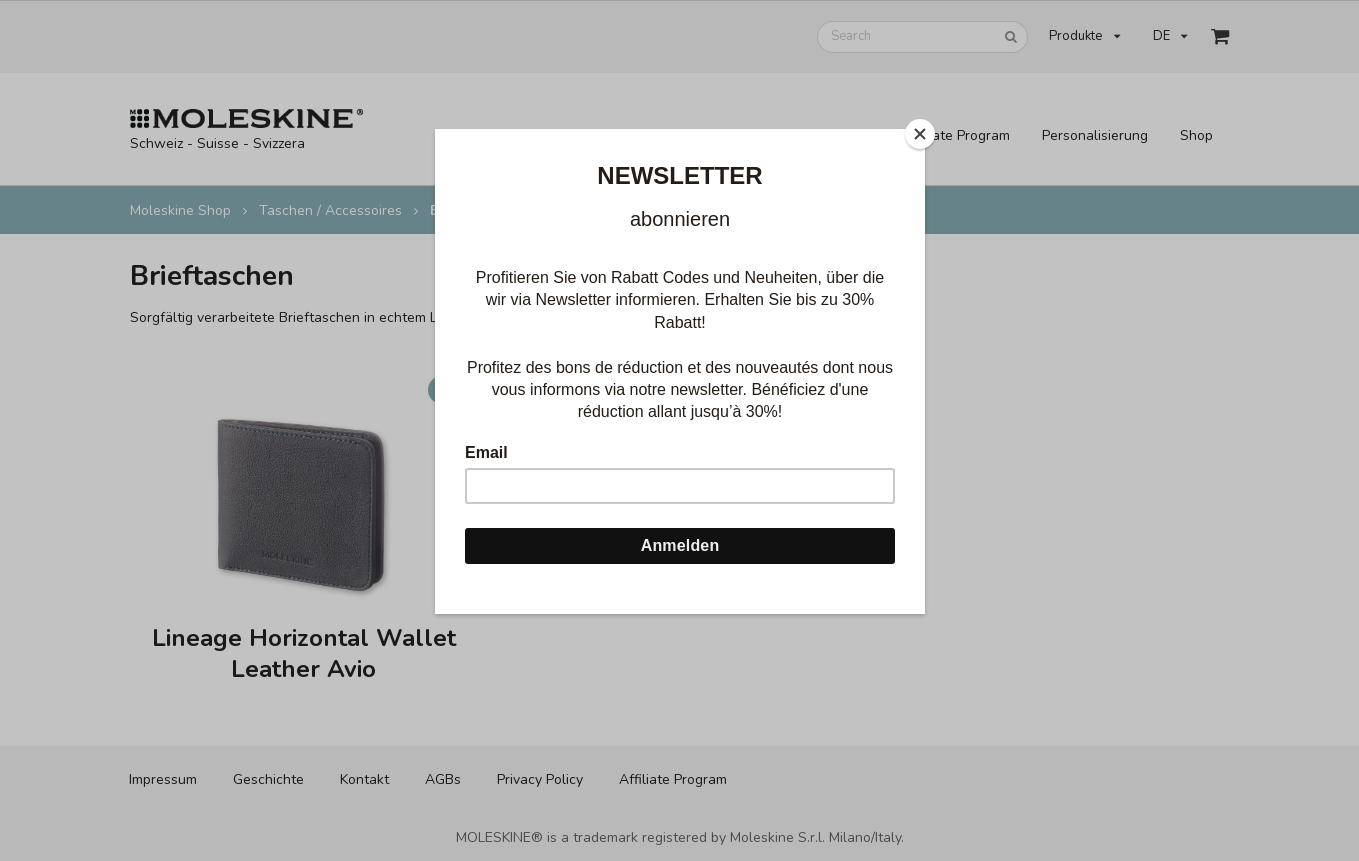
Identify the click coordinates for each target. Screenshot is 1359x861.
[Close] (920, 134)
